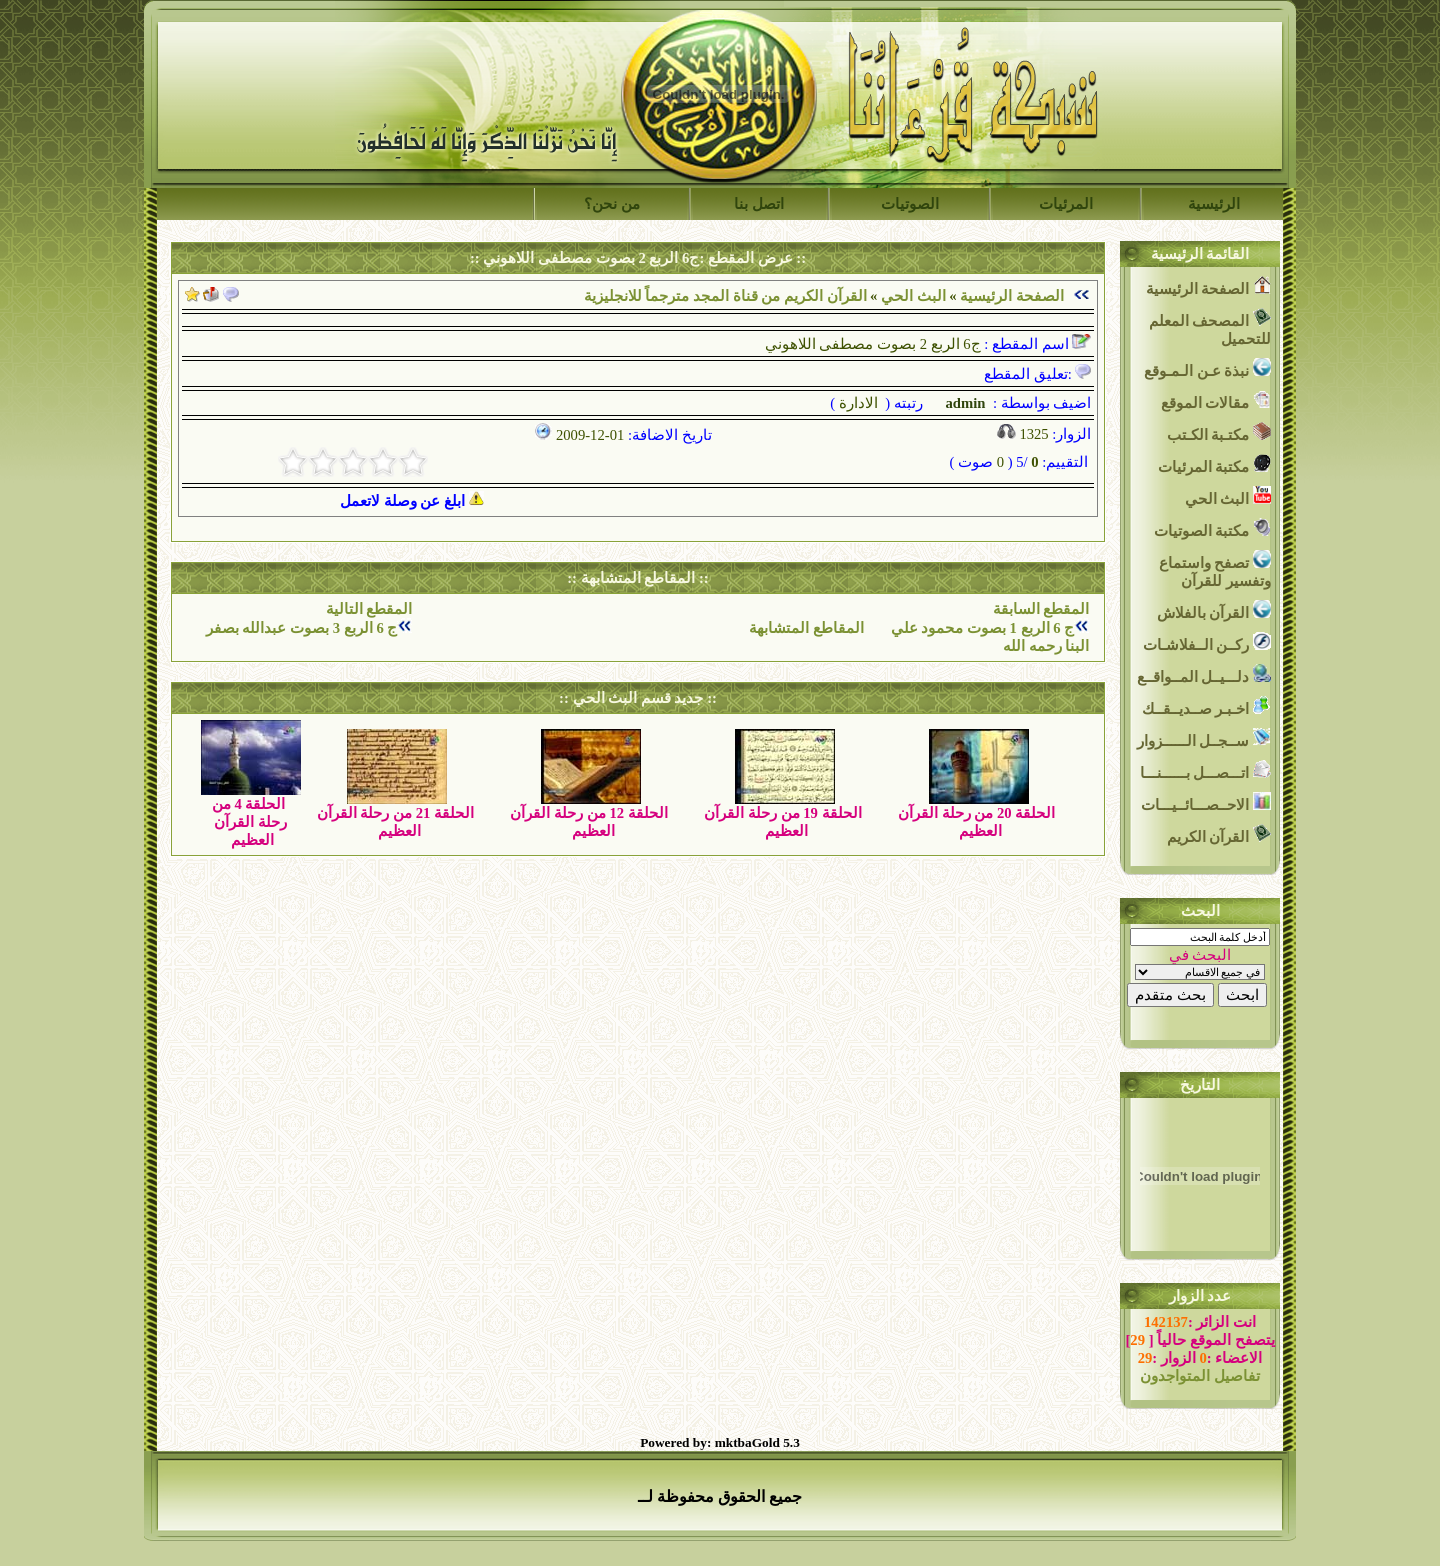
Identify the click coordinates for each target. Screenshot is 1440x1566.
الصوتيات (910, 204)
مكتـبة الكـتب (1219, 432)
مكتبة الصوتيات (1212, 528)
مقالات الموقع (1216, 400)
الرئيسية (1214, 204)
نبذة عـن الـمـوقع (1207, 368)
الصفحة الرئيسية (1012, 296)
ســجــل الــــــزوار (1204, 738)
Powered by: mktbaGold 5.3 (720, 1442)
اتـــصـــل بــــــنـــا (1205, 770)
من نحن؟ (612, 204)
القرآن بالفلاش (1214, 610)
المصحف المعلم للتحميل (1210, 327)
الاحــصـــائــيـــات (1206, 802)
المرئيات (1066, 204)
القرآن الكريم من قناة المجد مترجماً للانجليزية (725, 296)
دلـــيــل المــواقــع (1204, 674)
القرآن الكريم (1219, 834)
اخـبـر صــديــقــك (1206, 706)
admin (964, 403)
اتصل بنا (759, 204)
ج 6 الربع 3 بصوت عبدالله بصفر (302, 628)
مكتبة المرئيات (1214, 464)
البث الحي (913, 296)
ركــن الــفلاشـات (1207, 642)
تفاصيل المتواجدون (1200, 1376)
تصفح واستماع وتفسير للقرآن (1215, 569)
